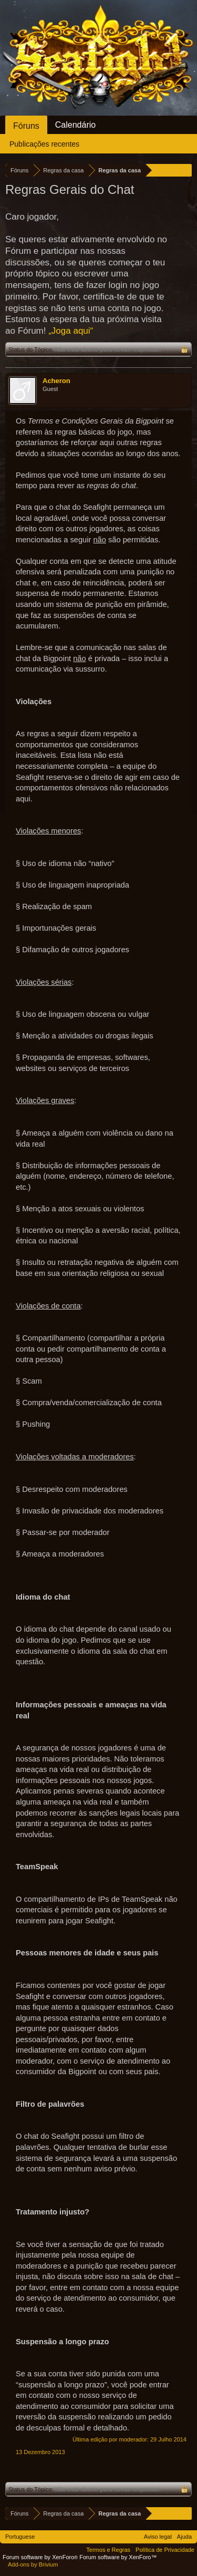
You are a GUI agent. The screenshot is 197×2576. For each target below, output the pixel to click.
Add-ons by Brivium (33, 2564)
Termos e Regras (108, 2550)
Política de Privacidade (165, 2550)
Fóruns (26, 125)
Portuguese (20, 2536)
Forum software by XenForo (41, 2557)
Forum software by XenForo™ (118, 2557)
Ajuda (184, 2536)
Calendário (75, 124)
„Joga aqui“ (70, 331)
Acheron (56, 381)
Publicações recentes (44, 144)
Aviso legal (158, 2536)
